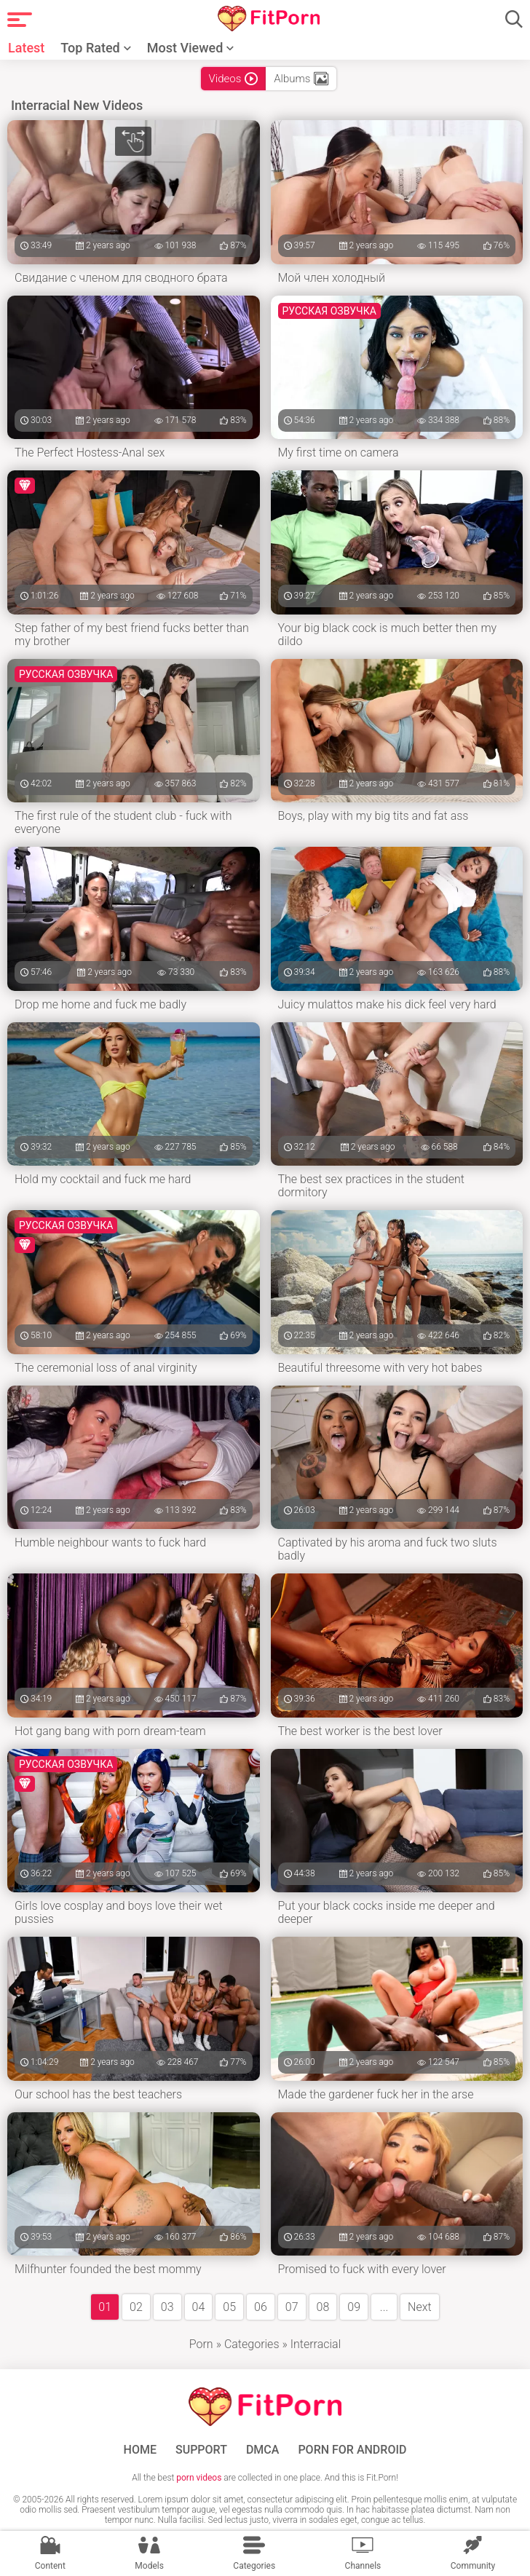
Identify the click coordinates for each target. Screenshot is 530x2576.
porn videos (198, 2478)
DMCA (263, 2450)
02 (136, 2307)
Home (140, 2450)
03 (167, 2307)
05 (229, 2307)
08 (323, 2307)
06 (260, 2307)
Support (201, 2450)
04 (198, 2307)
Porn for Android (352, 2450)
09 (353, 2307)
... (384, 2307)
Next (420, 2307)
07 (291, 2307)
